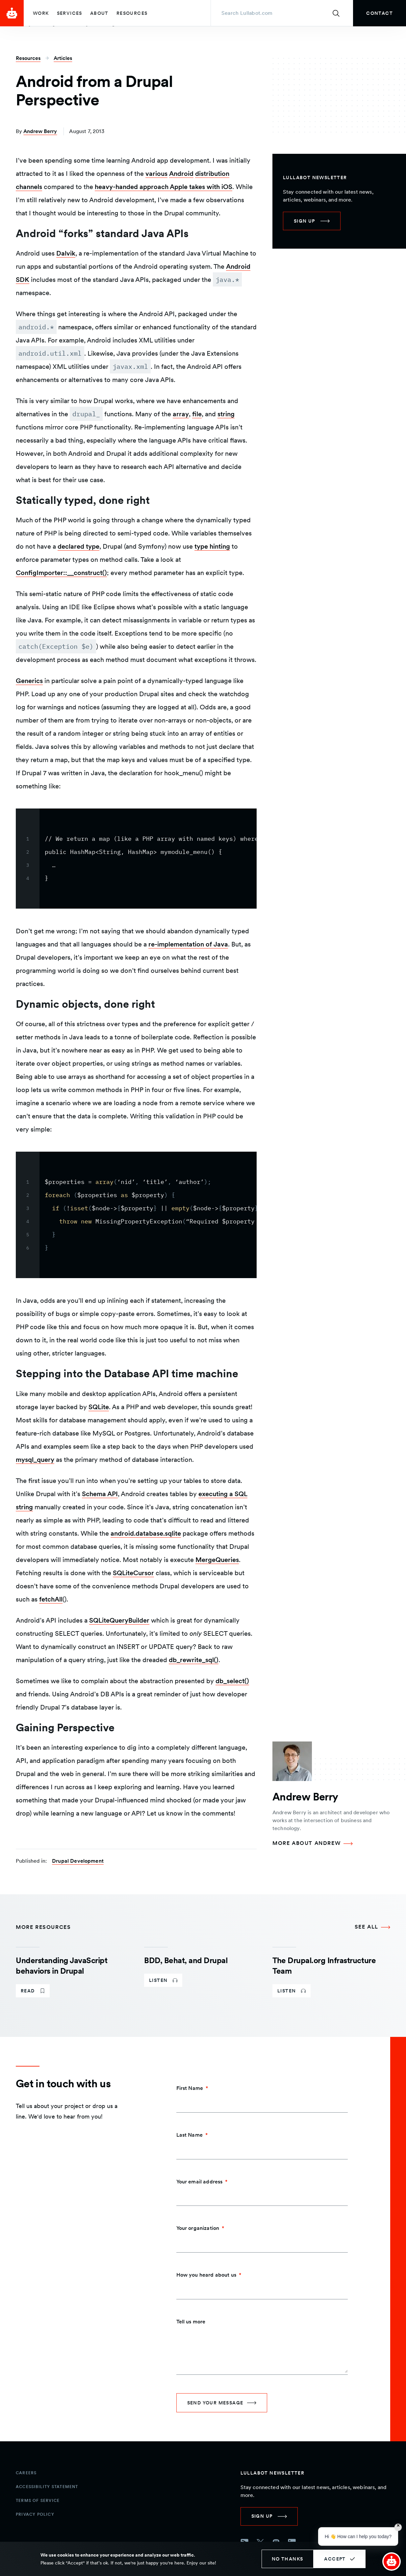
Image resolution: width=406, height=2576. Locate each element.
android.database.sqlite (146, 1533)
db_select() (232, 1681)
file (197, 414)
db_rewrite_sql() (193, 1660)
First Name (189, 2088)
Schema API (100, 1494)
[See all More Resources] (372, 1927)
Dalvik (65, 253)
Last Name (189, 2135)
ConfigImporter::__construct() (61, 573)
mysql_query (35, 1460)
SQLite (99, 1407)
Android (181, 174)
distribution (212, 174)
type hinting (212, 546)
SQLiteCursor (133, 1573)
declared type (78, 546)
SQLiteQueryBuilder (119, 1620)
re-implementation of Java (188, 944)
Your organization (197, 2228)
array (181, 414)
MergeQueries (217, 1560)
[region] (136, 858)
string (226, 414)
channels (29, 187)
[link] (379, 13)
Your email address (199, 2182)
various (156, 174)
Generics (29, 681)
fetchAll (51, 1599)
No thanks (287, 2559)
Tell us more (191, 2321)
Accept (334, 2559)
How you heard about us (206, 2275)
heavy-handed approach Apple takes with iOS (163, 187)
